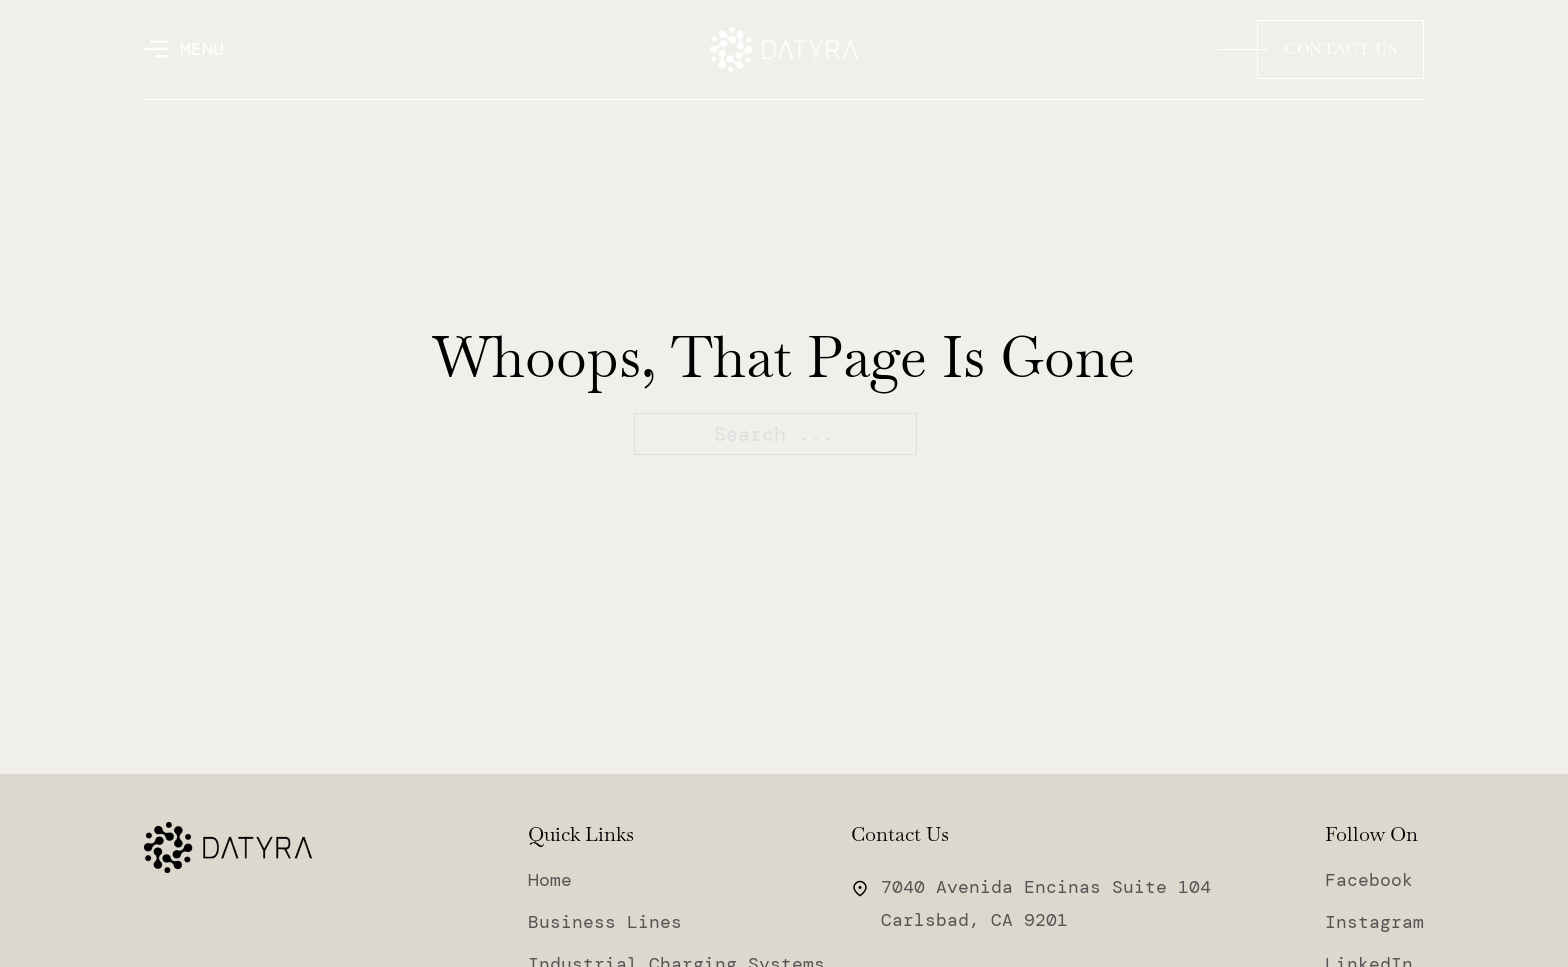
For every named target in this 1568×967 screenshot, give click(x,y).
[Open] (184, 49)
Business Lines (605, 922)
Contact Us (1340, 48)
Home (550, 880)
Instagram (1374, 922)
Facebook (1369, 880)
